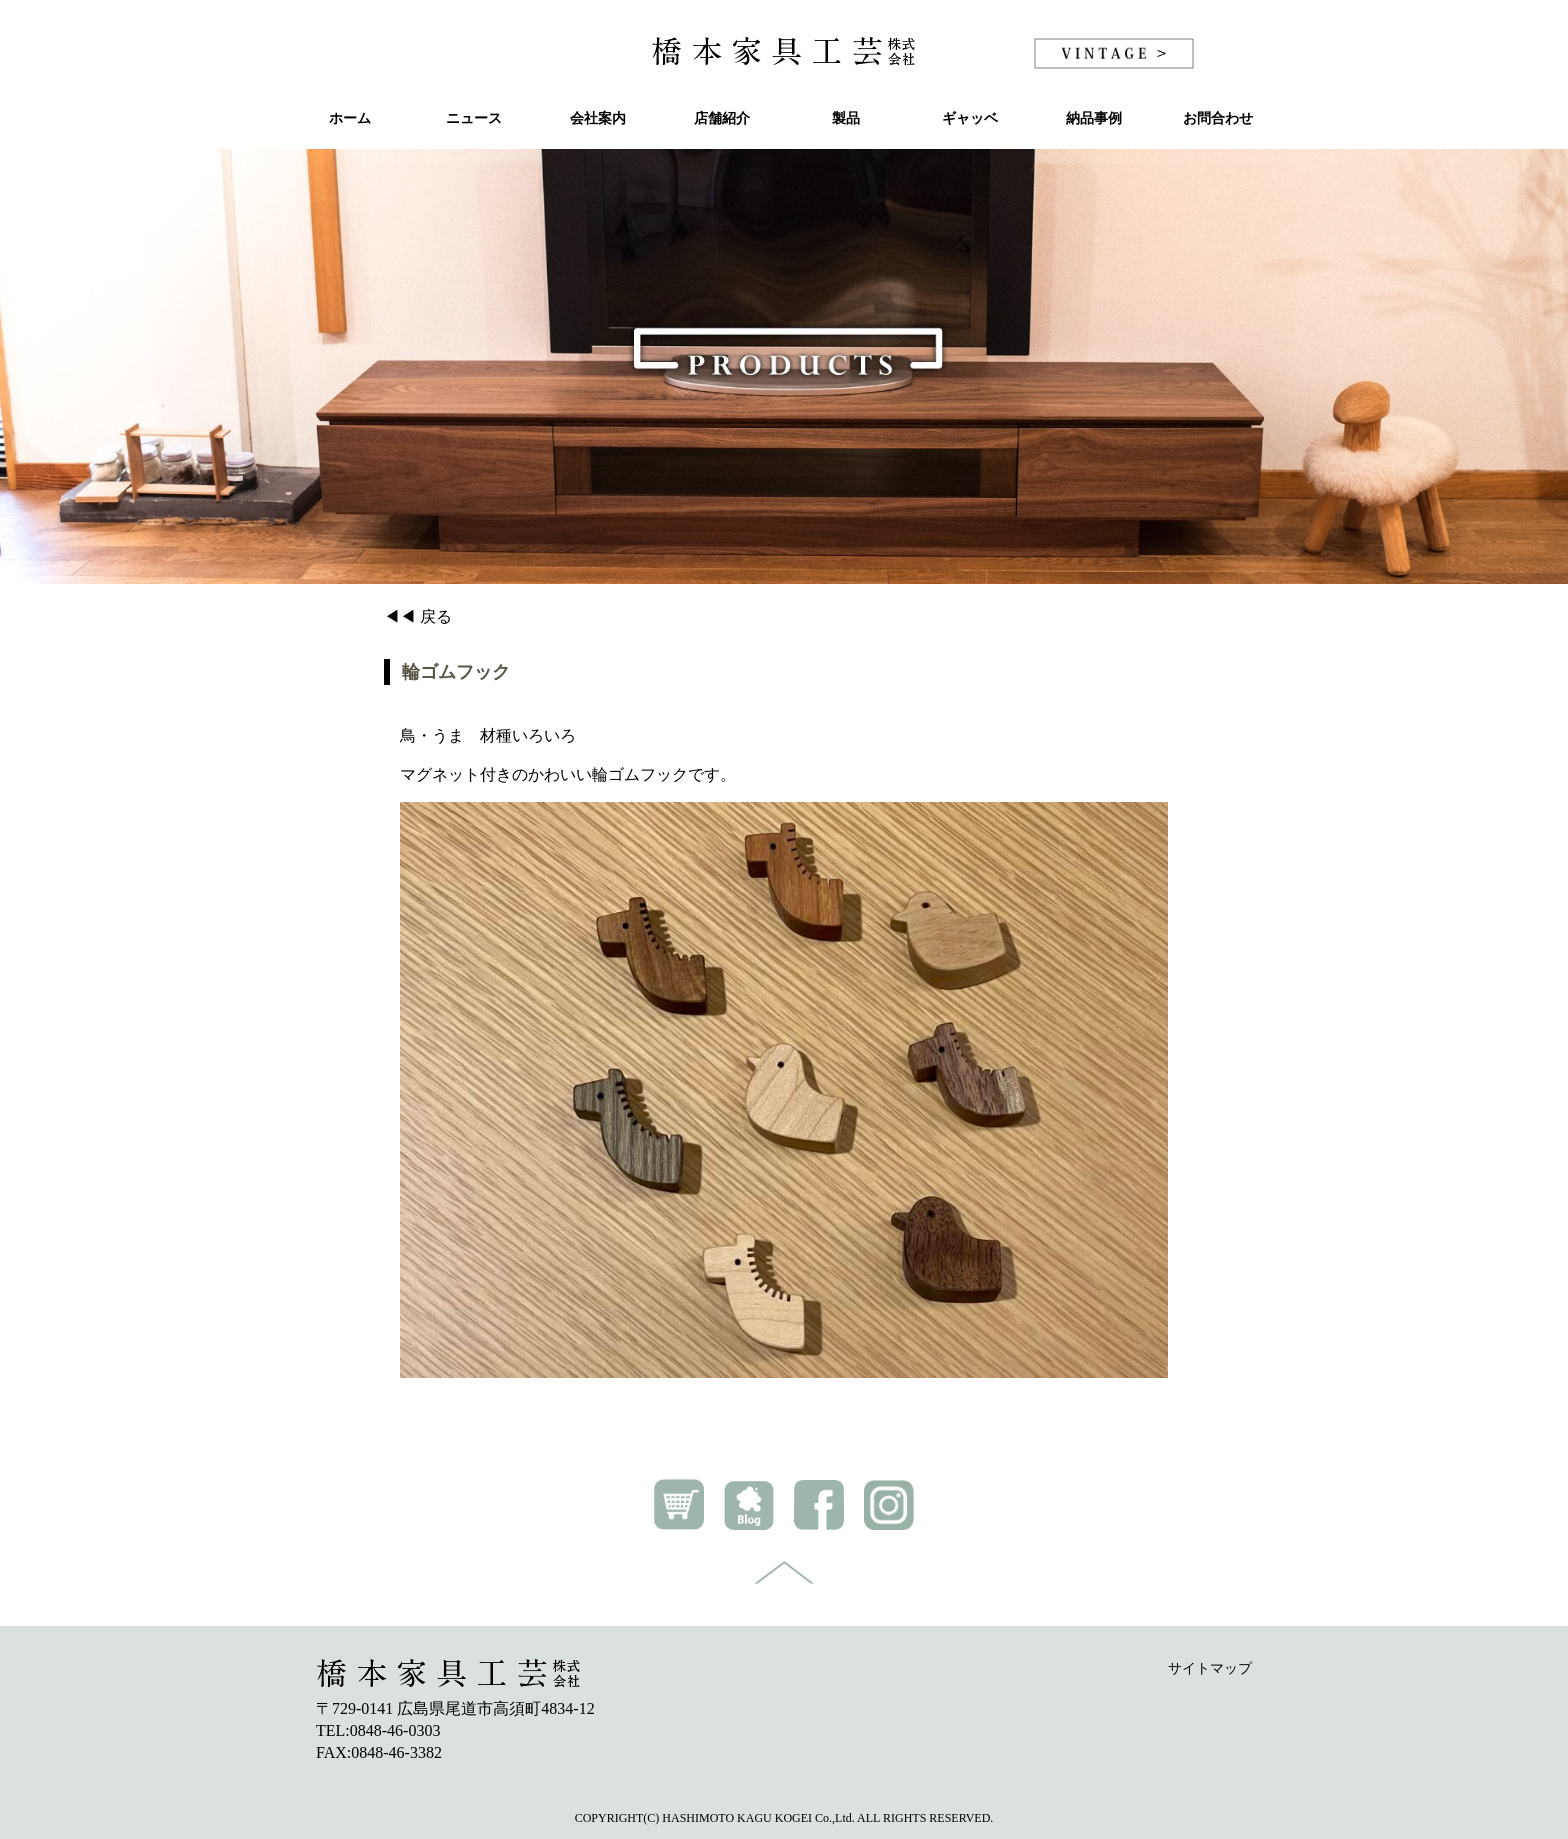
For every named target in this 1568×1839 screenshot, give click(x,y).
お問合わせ (1218, 118)
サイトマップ (1210, 1668)
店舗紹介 (722, 118)
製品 (846, 118)
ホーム (350, 118)
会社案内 (598, 118)
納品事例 (1094, 118)
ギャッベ (970, 118)
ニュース (474, 118)
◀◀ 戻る (418, 616)
